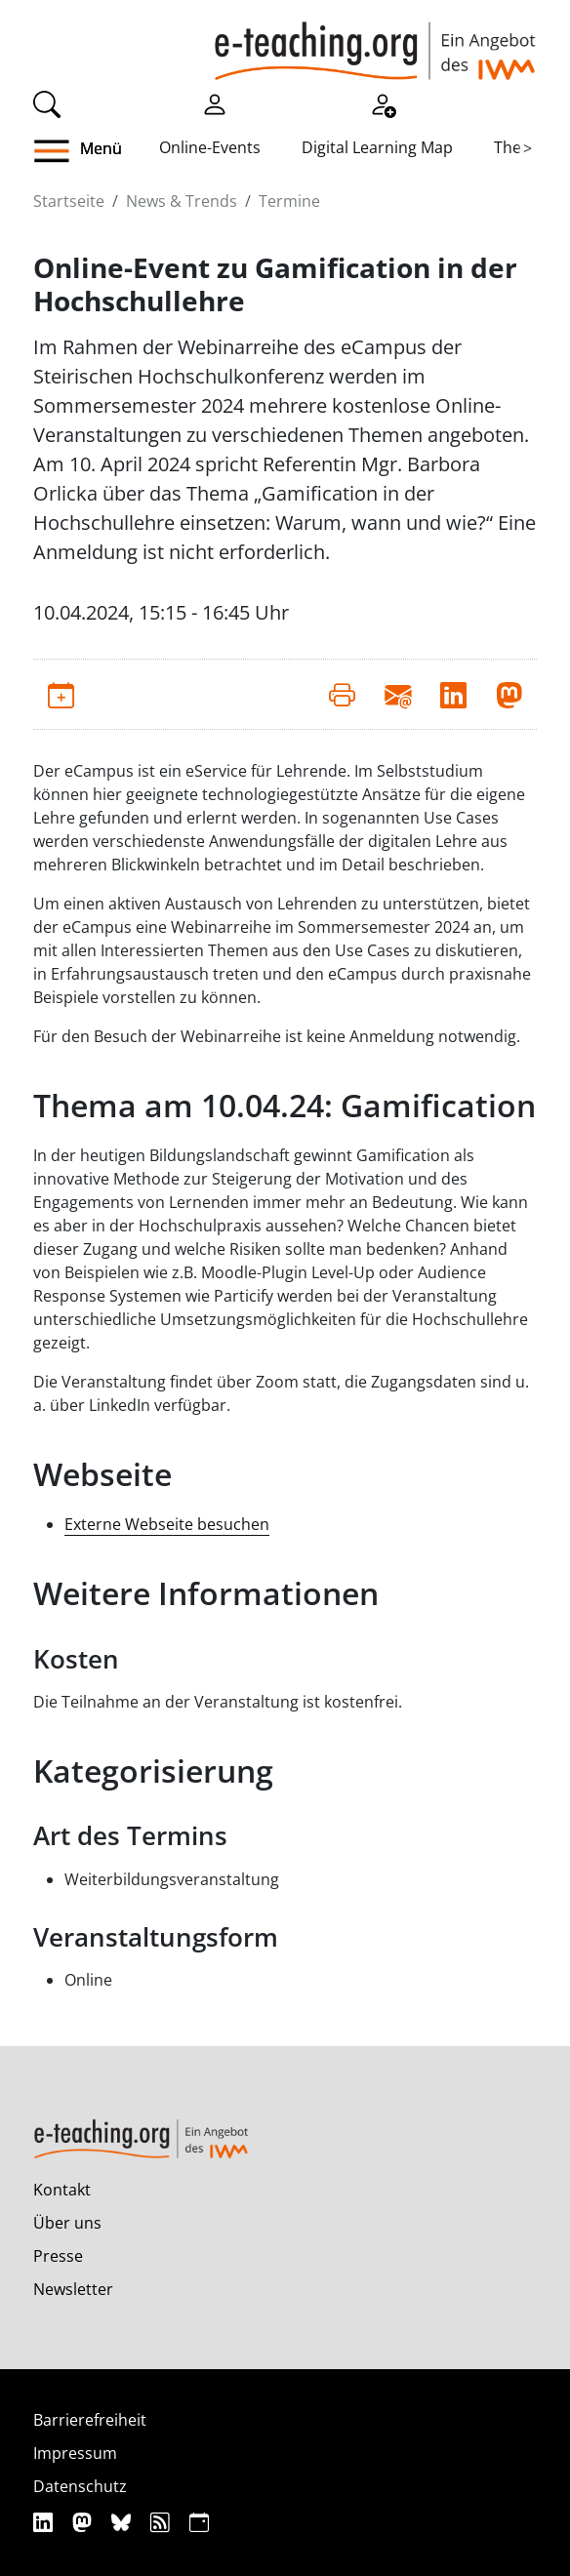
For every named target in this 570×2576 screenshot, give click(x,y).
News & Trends (181, 201)
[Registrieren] (382, 102)
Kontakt (62, 2189)
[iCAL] (199, 2522)
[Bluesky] (123, 2522)
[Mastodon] (84, 2522)
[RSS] (162, 2522)
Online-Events (210, 147)
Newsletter (73, 2289)
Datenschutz (80, 2486)
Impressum (75, 2453)
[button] (67, 151)
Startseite (68, 201)
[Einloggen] (214, 102)
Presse (58, 2256)
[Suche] (47, 102)
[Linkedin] (45, 2522)
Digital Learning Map (377, 147)
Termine (289, 201)
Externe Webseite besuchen (166, 1524)
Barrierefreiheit (89, 2420)
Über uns (67, 2223)
